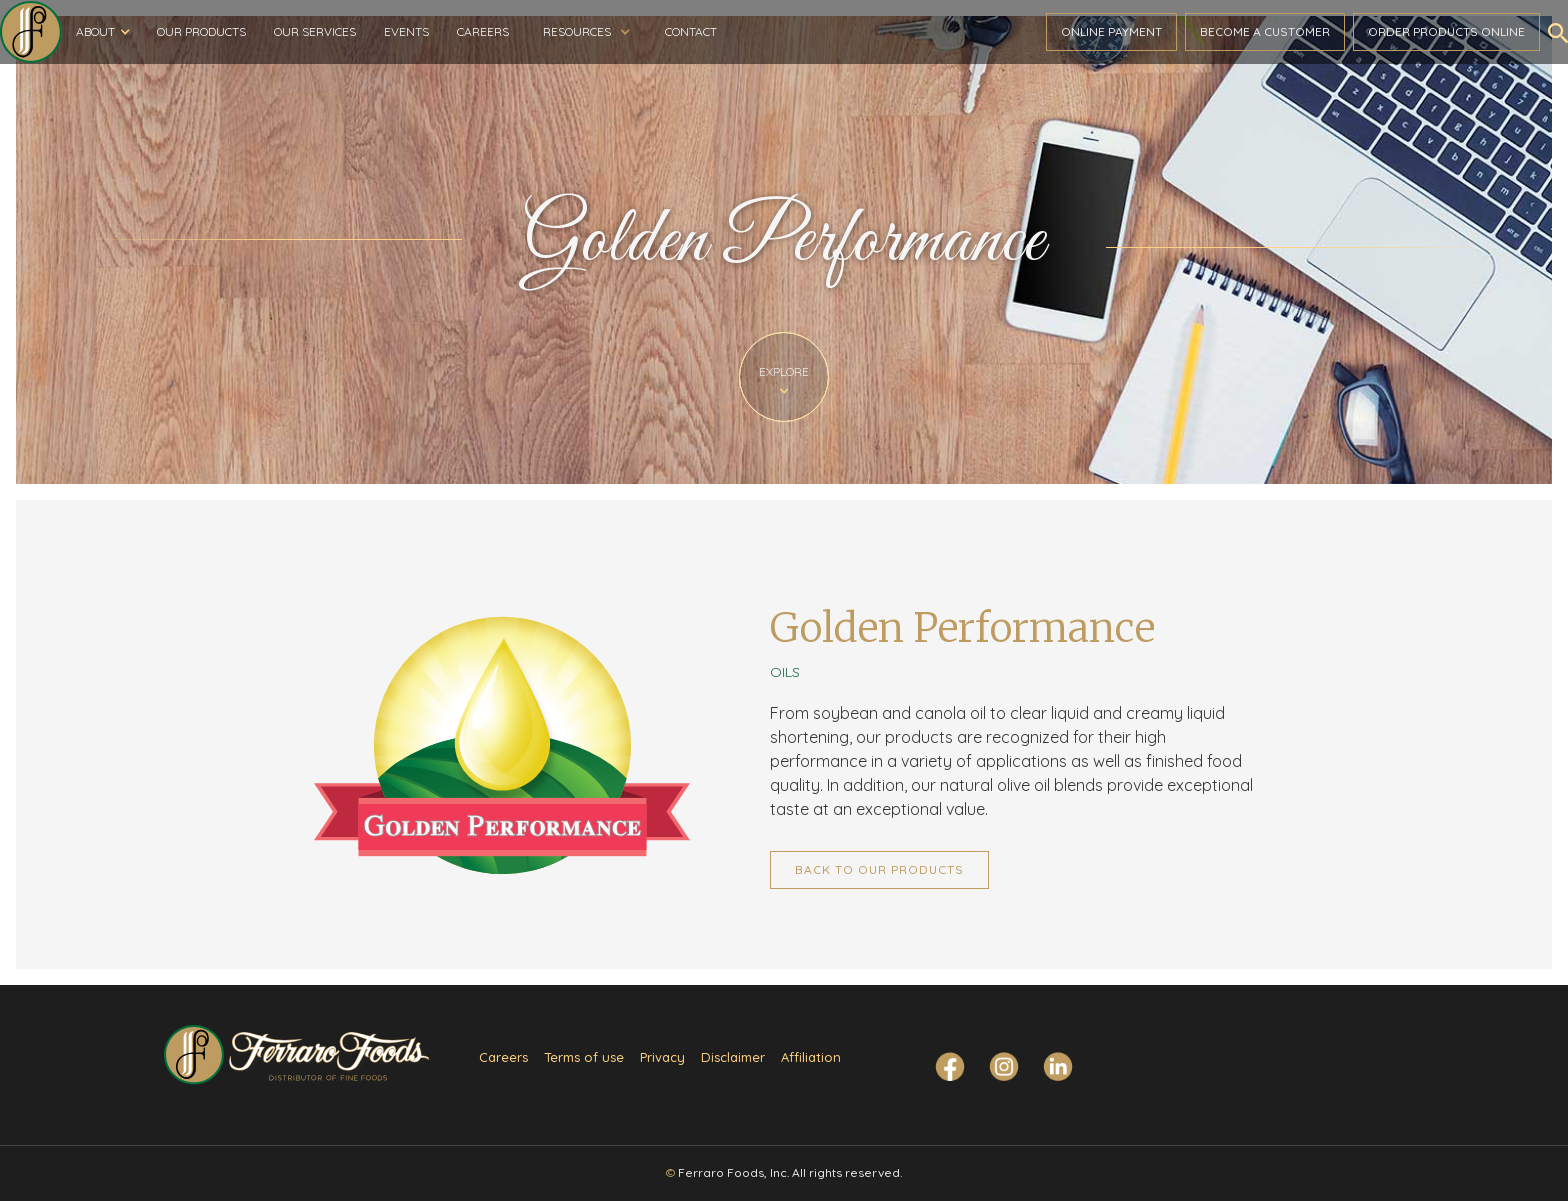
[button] (102, 32)
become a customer (1265, 31)
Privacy (662, 1057)
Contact (691, 31)
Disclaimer (733, 1057)
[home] (31, 32)
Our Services (315, 31)
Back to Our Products (879, 869)
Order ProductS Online (1446, 31)
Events (406, 31)
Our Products (201, 31)
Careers (483, 31)
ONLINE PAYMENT (1111, 31)
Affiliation (811, 1057)
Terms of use (584, 1057)
